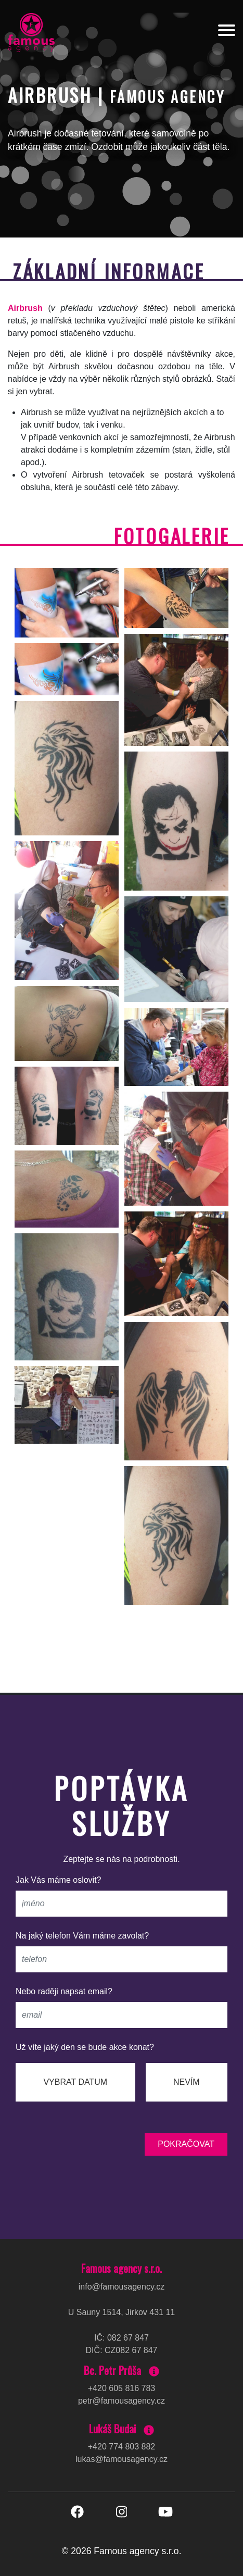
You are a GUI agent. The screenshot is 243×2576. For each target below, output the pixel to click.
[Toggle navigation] (226, 31)
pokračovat (186, 2144)
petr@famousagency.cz (121, 2400)
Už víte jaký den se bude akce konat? (85, 2047)
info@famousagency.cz (121, 2286)
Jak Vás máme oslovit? (58, 1879)
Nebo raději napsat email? (64, 1991)
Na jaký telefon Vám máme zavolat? (82, 1935)
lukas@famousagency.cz (121, 2459)
